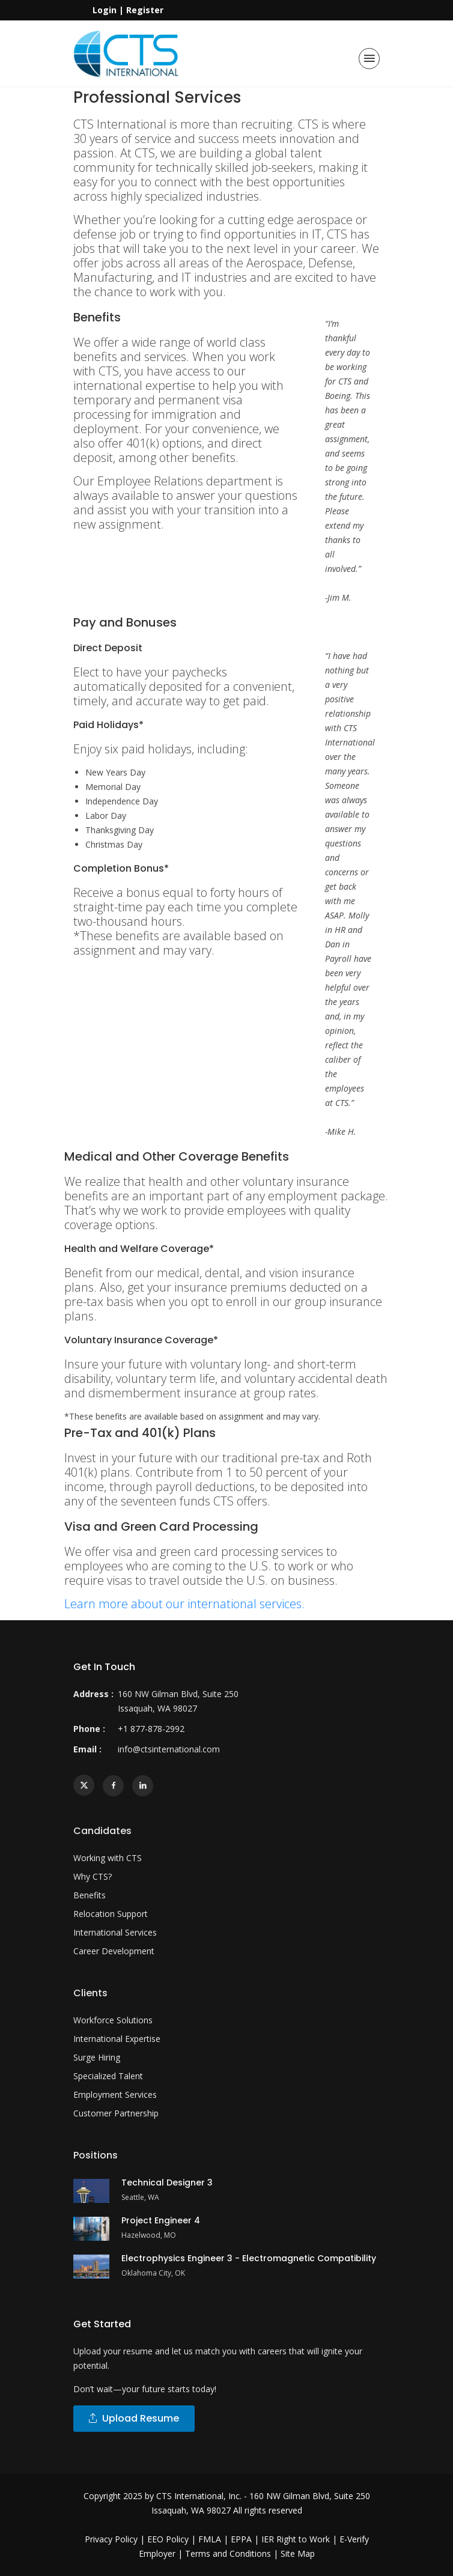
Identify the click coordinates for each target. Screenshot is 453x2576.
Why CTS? (92, 1876)
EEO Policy (168, 2539)
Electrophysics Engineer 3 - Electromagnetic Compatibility (248, 2258)
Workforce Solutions (113, 2020)
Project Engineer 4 (160, 2220)
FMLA (209, 2539)
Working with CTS (107, 1858)
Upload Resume (134, 2418)
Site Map (298, 2553)
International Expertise (116, 2038)
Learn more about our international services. (184, 1604)
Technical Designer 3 (167, 2183)
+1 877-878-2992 (151, 1728)
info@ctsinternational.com (169, 1749)
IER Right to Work (295, 2539)
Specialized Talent (108, 2076)
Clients (90, 1993)
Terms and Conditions (228, 2553)
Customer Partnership (116, 2113)
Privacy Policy (111, 2539)
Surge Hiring (96, 2057)
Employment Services (115, 2094)
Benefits (89, 1895)
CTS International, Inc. (199, 2496)
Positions (95, 2155)
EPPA (241, 2539)
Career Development (113, 1951)
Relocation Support (110, 1913)
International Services (115, 1932)
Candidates (102, 1831)
